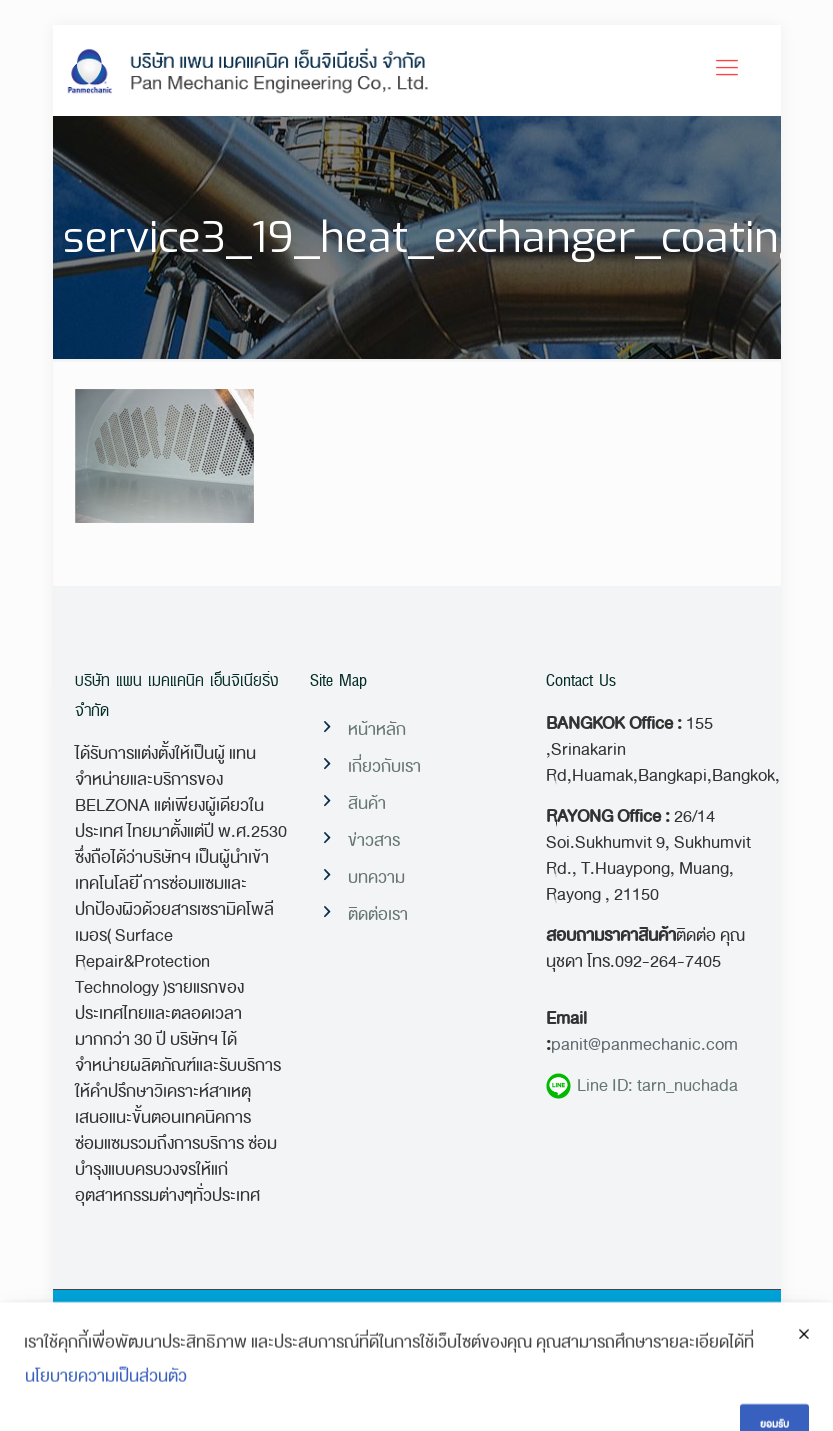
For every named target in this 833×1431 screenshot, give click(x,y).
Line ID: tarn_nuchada (642, 1086)
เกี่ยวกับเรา (384, 766)
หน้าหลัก (377, 729)
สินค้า (367, 803)
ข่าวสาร (374, 840)
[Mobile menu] (727, 70)
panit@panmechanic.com (644, 1044)
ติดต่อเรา (378, 914)
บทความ (376, 877)
